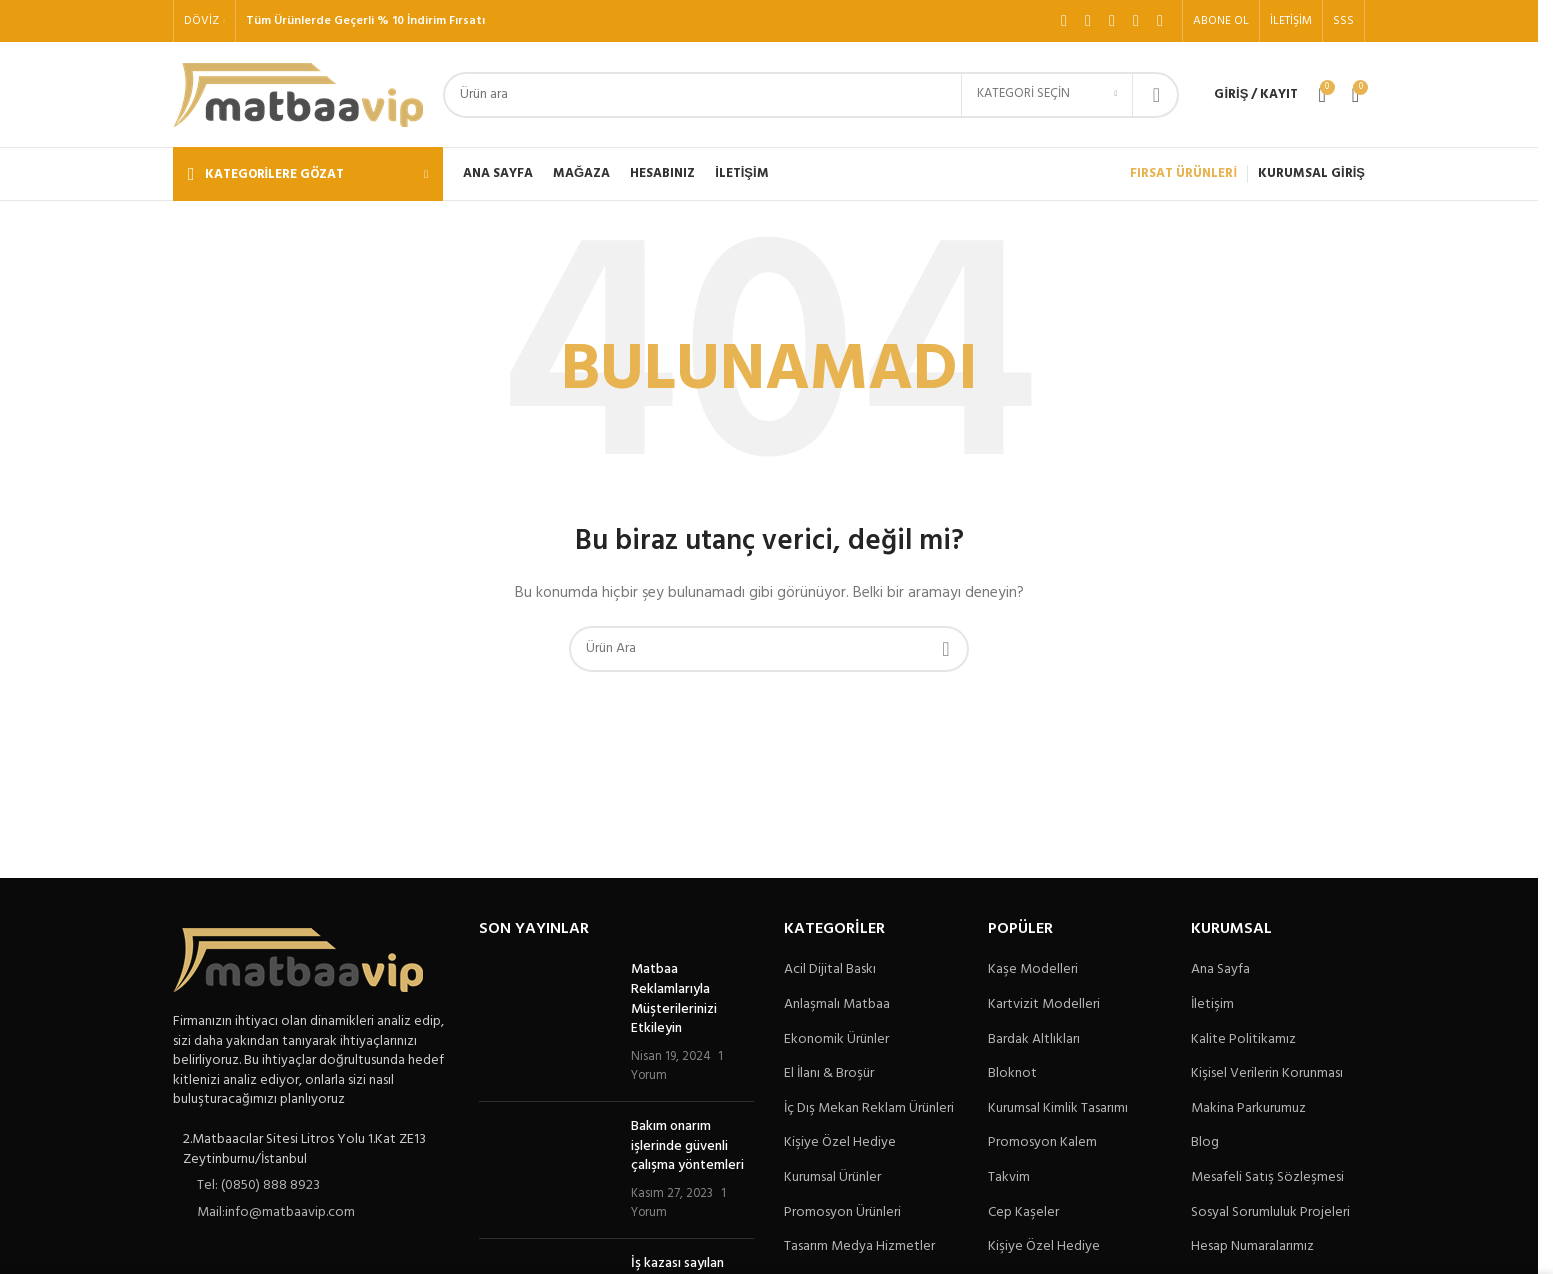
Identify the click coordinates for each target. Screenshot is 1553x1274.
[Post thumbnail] (548, 1023)
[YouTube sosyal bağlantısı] (1136, 21)
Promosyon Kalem (1042, 1143)
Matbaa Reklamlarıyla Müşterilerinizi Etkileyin (674, 999)
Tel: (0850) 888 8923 (258, 1185)
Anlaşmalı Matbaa (837, 1005)
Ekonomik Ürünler (836, 1040)
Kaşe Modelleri (1033, 970)
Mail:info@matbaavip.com (276, 1212)
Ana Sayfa (1220, 970)
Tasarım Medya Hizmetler (859, 1247)
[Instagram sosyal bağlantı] (1112, 21)
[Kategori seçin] (1047, 95)
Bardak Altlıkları (1034, 1040)
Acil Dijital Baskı (830, 970)
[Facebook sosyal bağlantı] (1064, 21)
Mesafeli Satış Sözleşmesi (1267, 1178)
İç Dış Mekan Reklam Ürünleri (869, 1109)
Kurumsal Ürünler (832, 1178)
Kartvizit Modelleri (1044, 1005)
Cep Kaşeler (1023, 1213)
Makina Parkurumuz (1248, 1109)
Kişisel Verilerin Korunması (1267, 1074)
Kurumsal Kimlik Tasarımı (1058, 1109)
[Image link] (298, 960)
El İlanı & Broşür (829, 1074)
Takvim (1009, 1178)
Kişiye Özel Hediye (840, 1143)
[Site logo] (298, 94)
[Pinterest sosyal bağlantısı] (1160, 21)
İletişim (1212, 1005)
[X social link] (1088, 21)
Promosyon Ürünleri (842, 1213)
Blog (1205, 1143)
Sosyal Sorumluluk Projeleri (1270, 1213)
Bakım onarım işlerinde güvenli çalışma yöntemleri (687, 1146)
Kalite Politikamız (1243, 1040)
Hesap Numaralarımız (1252, 1247)
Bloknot (1012, 1074)
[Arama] (811, 95)
